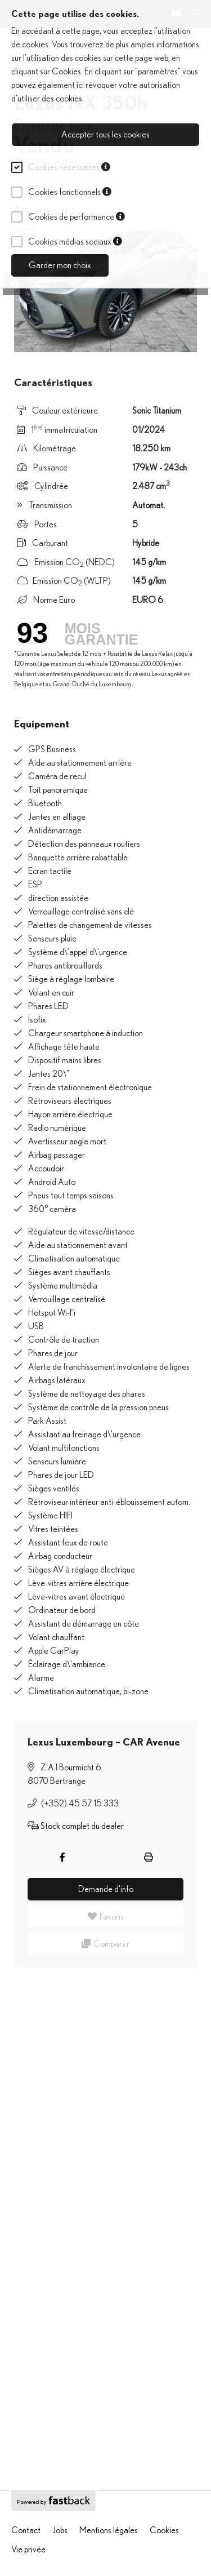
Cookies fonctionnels (69, 192)
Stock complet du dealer (76, 1826)
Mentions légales (108, 2530)
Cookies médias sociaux (75, 241)
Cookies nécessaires (69, 167)
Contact (26, 2530)
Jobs (60, 2530)
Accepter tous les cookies (105, 134)
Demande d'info (105, 1889)
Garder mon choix (60, 265)
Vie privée (28, 2549)
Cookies (66, 71)
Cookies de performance (76, 216)
